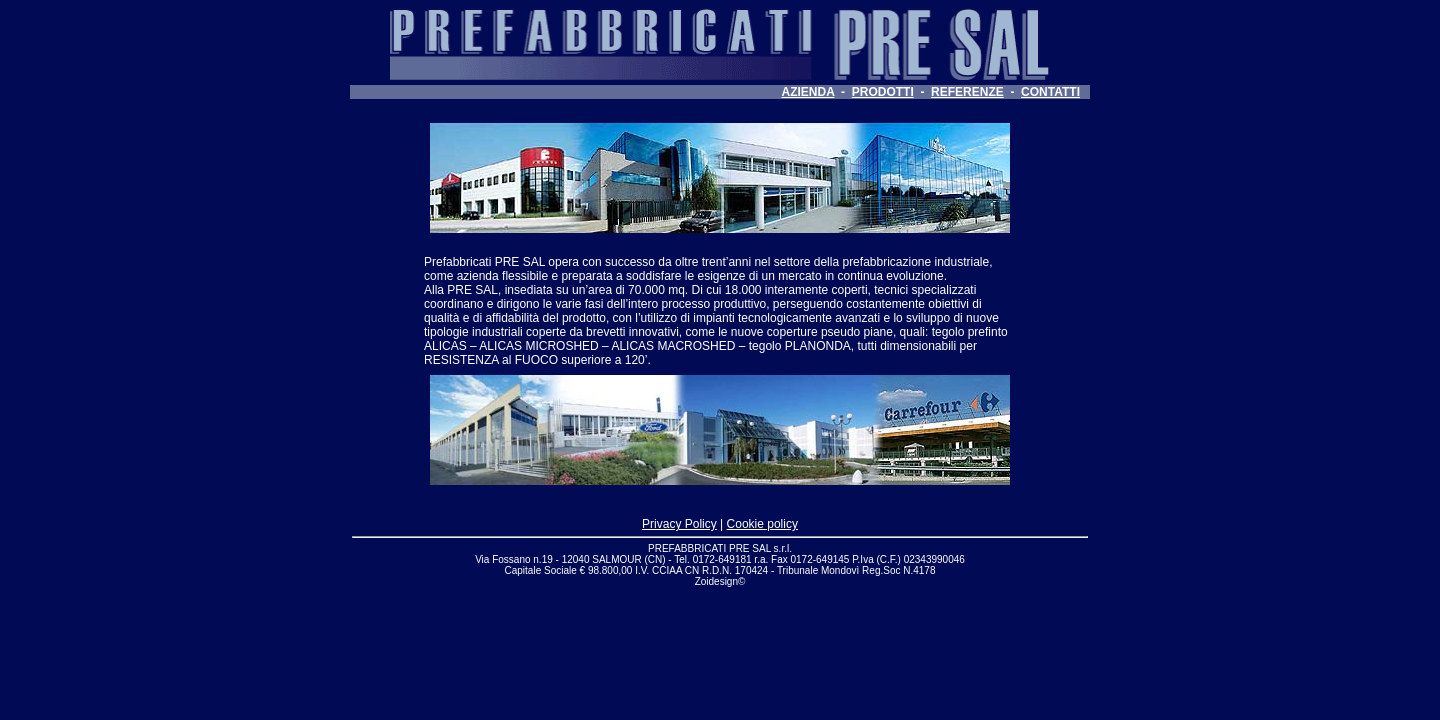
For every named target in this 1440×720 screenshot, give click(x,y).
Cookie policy (762, 524)
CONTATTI (1050, 92)
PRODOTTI (883, 92)
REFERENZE (967, 92)
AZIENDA (808, 92)
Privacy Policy (679, 524)
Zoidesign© (720, 581)
